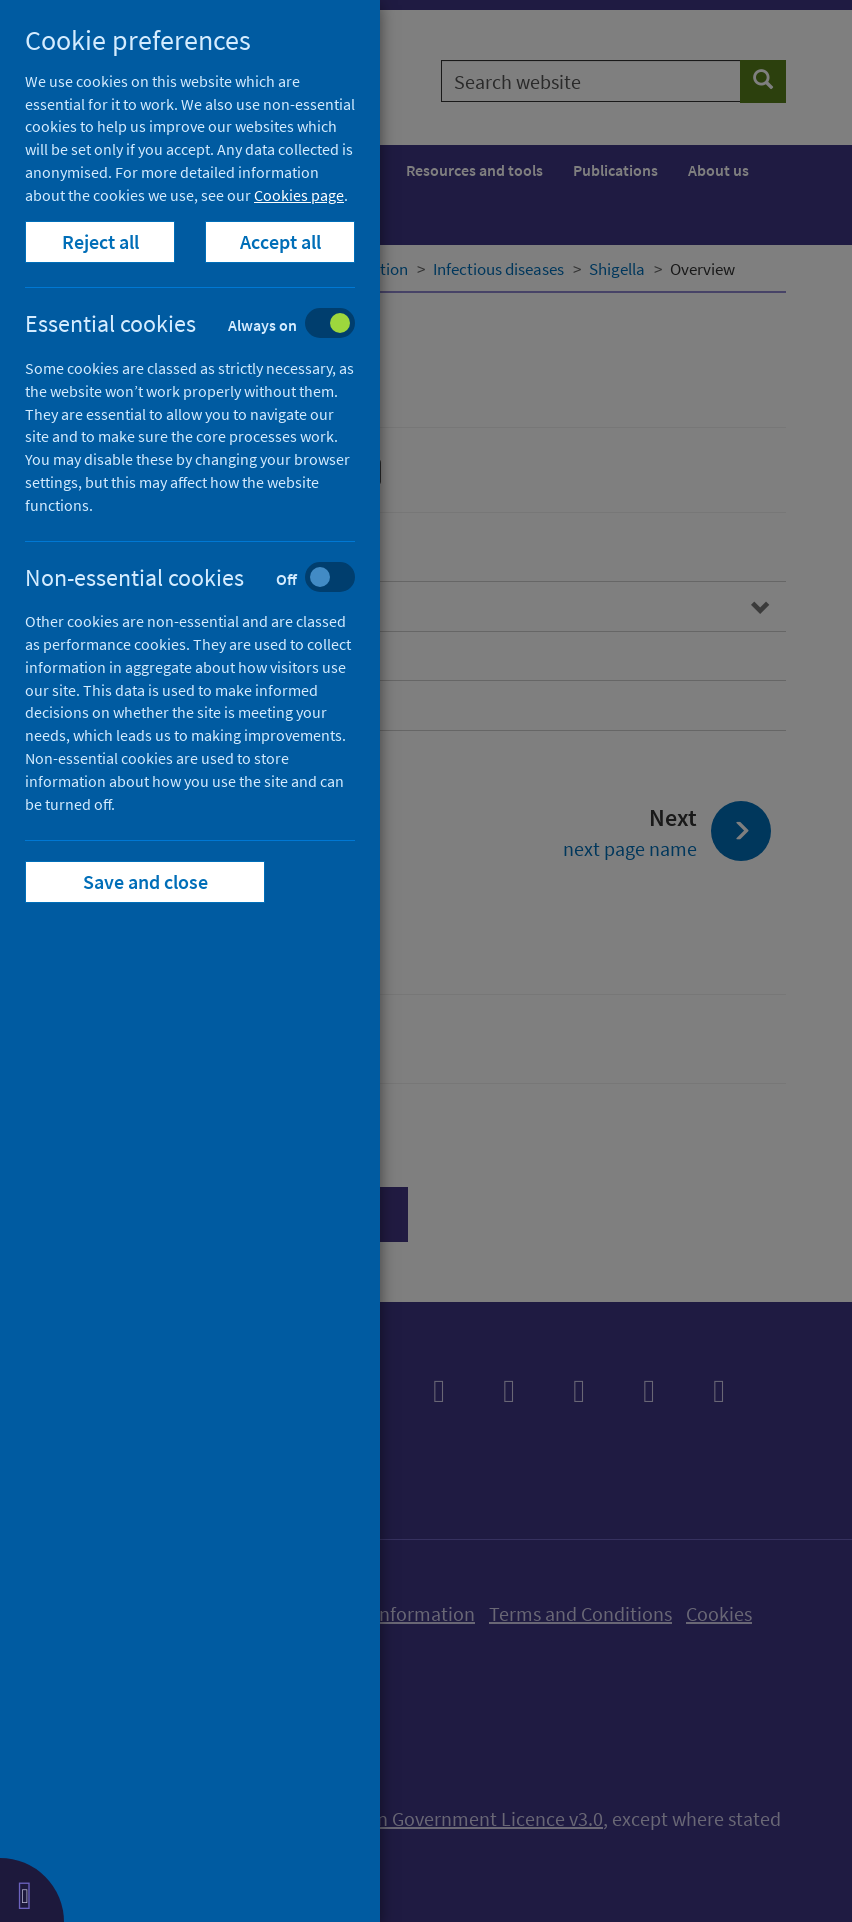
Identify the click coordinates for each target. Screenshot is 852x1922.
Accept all (280, 241)
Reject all (100, 241)
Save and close (145, 881)
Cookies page (299, 195)
